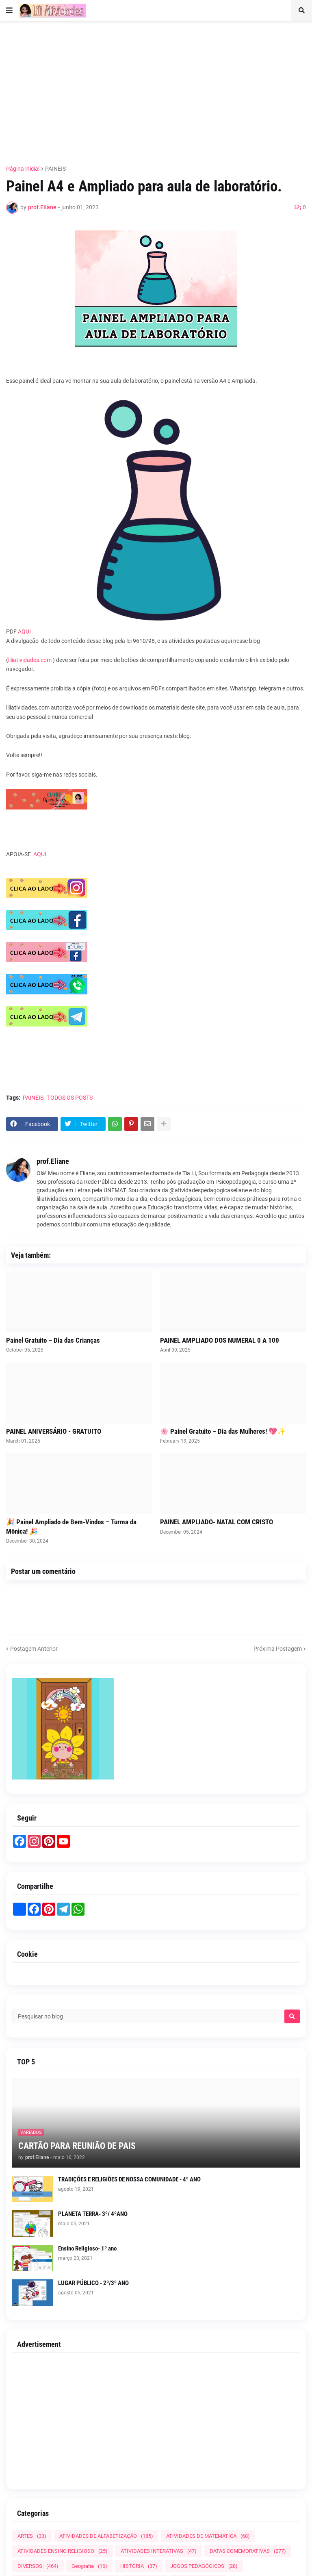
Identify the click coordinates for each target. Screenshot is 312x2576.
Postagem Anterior (34, 1648)
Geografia (89, 2566)
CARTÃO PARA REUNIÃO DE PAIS (77, 2146)
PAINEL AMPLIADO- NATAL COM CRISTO (216, 1522)
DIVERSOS (37, 2566)
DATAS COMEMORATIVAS (248, 2551)
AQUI (24, 631)
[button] (9, 10)
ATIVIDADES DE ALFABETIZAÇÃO (106, 2536)
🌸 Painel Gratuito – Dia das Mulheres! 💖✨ (223, 1431)
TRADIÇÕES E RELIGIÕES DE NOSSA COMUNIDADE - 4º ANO (129, 2179)
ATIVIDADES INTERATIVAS (159, 2551)
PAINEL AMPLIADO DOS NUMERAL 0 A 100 (219, 1340)
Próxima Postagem (278, 1648)
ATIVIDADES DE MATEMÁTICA (208, 2536)
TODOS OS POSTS (70, 1097)
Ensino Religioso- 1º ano (87, 2248)
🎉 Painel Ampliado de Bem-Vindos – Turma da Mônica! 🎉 (71, 1526)
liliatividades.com (30, 660)
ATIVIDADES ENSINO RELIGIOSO (62, 2551)
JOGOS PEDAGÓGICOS (204, 2566)
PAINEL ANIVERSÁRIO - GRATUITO (53, 1431)
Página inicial (22, 168)
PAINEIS (55, 168)
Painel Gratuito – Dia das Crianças (53, 1340)
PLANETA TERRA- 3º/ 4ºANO (93, 2214)
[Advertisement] (159, 88)
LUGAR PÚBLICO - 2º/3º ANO (93, 2283)
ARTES (31, 2536)
